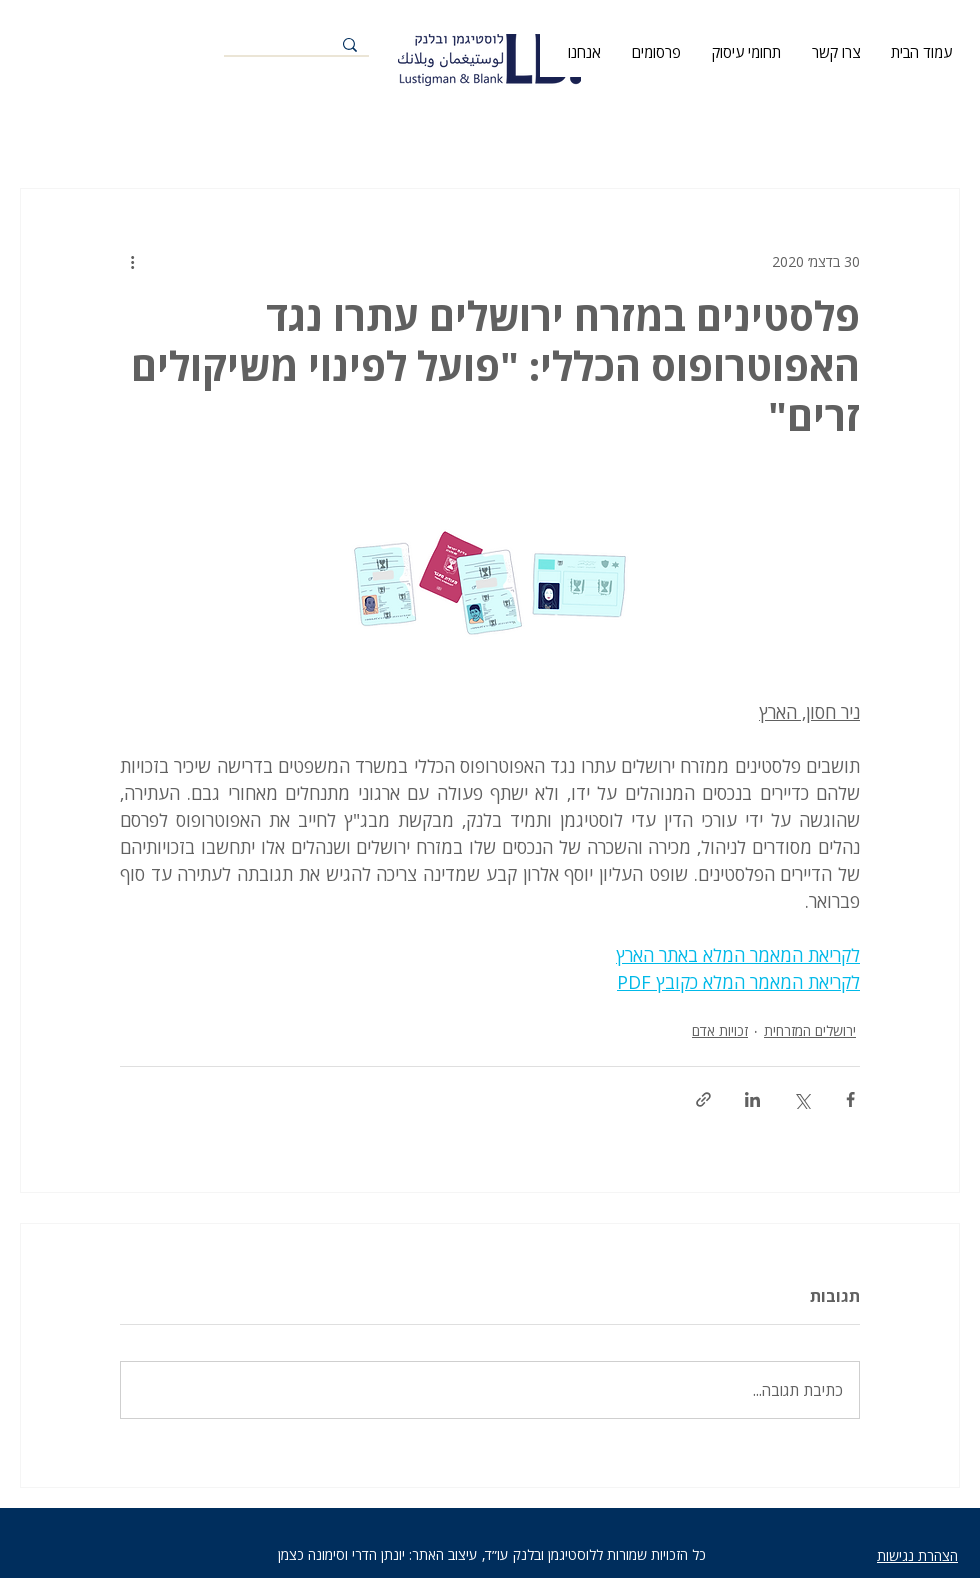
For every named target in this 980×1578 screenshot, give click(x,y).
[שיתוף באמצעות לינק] (703, 1099)
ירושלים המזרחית (810, 1030)
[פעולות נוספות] (132, 261)
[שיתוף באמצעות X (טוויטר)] (801, 1099)
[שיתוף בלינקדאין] (752, 1099)
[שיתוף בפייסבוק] (850, 1099)
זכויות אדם (720, 1030)
